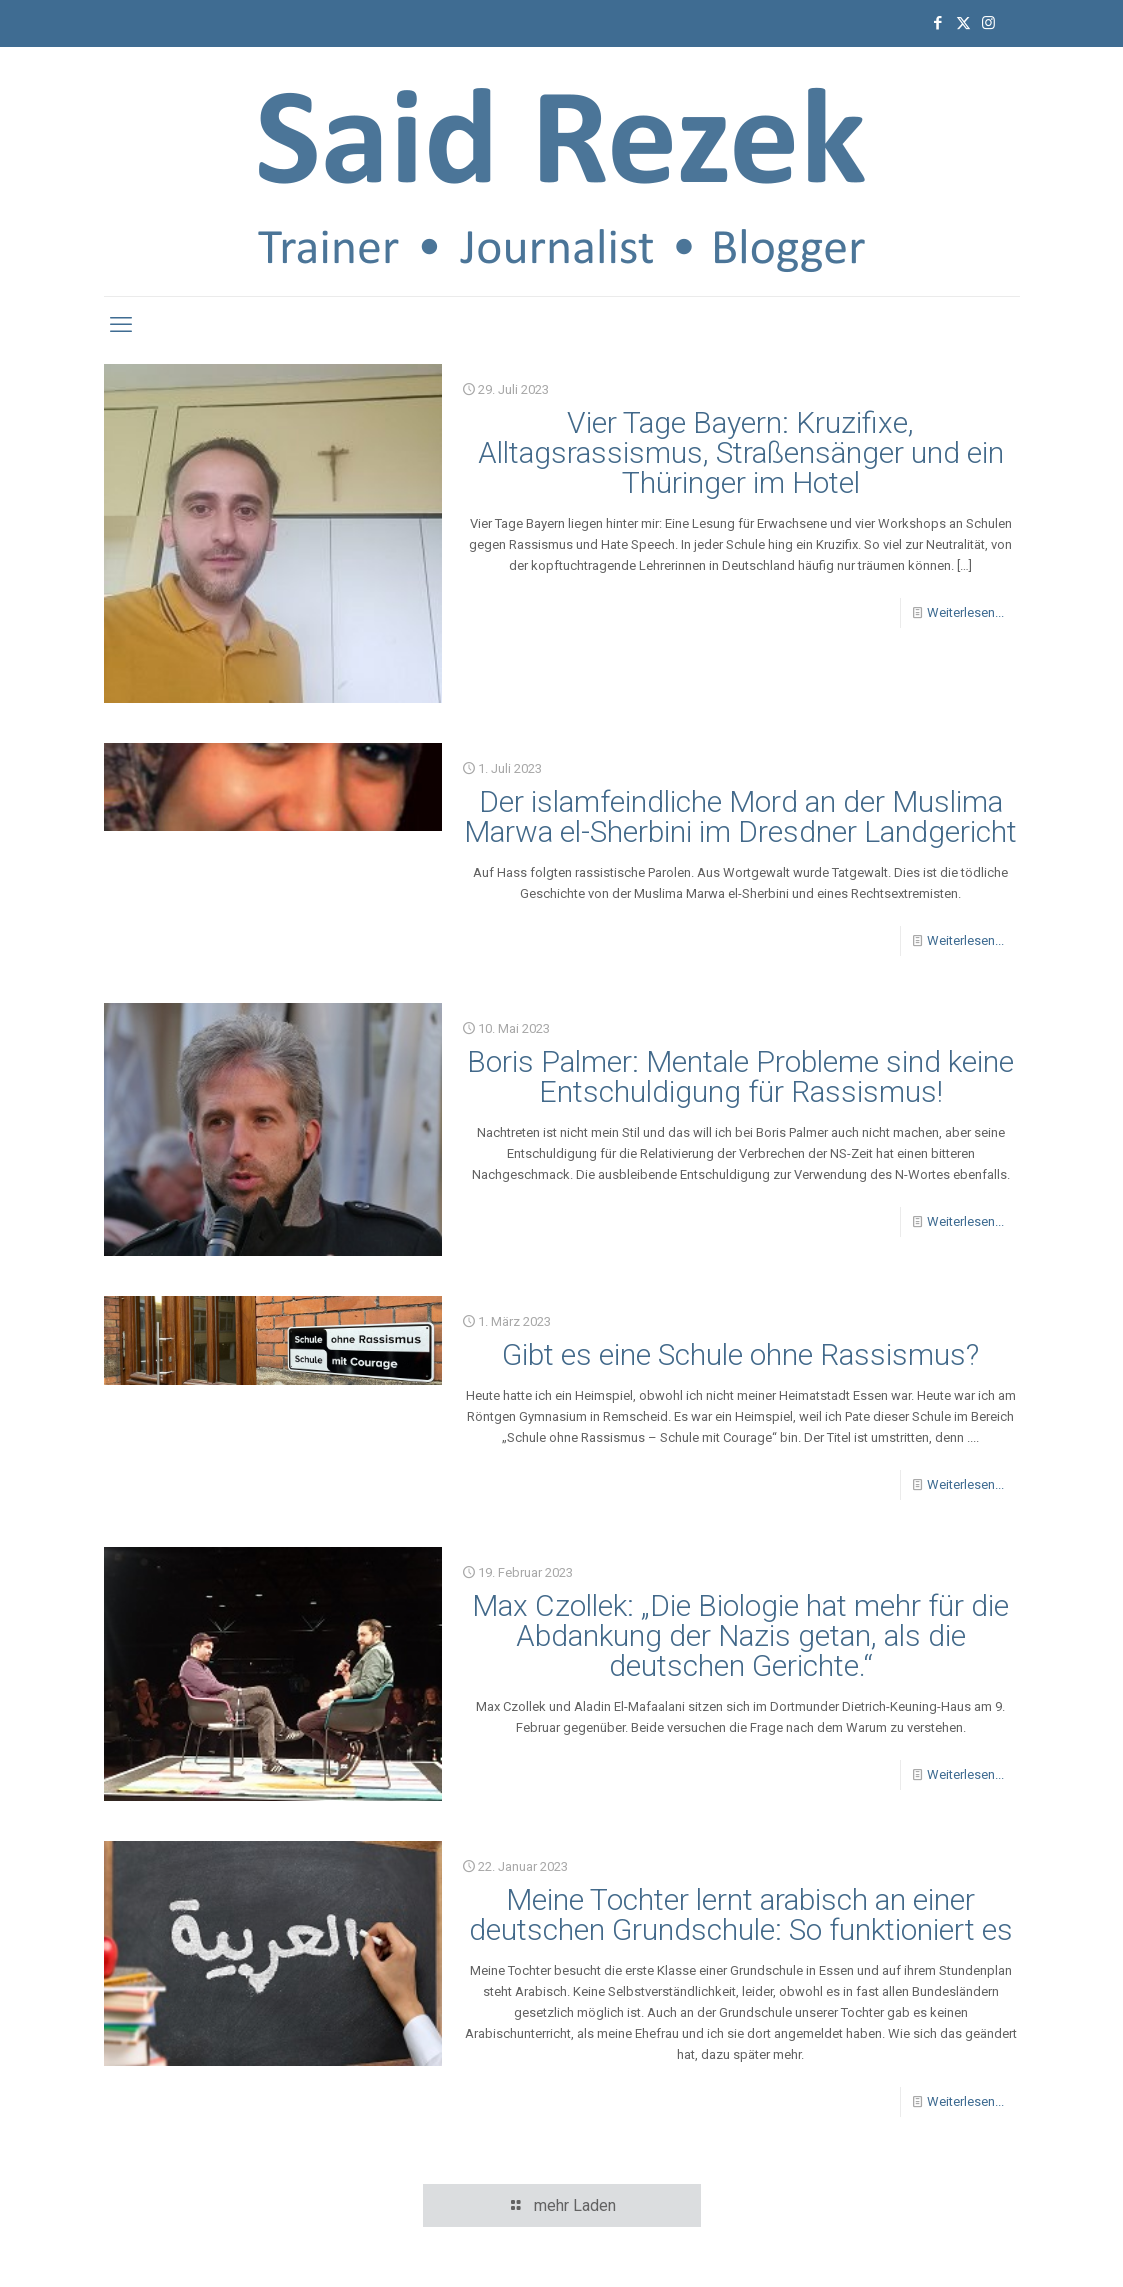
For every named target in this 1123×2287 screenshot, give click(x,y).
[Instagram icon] (988, 23)
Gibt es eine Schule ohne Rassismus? (740, 1354)
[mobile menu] (121, 325)
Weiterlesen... (965, 612)
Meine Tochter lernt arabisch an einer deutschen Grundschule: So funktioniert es (741, 1914)
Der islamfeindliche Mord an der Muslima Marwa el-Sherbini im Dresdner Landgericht (740, 816)
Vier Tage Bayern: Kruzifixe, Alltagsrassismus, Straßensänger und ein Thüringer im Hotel (741, 452)
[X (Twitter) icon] (963, 23)
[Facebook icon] (938, 23)
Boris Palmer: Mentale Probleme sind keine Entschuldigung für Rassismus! (740, 1076)
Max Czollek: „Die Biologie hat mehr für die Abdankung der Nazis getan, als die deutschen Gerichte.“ (740, 1635)
